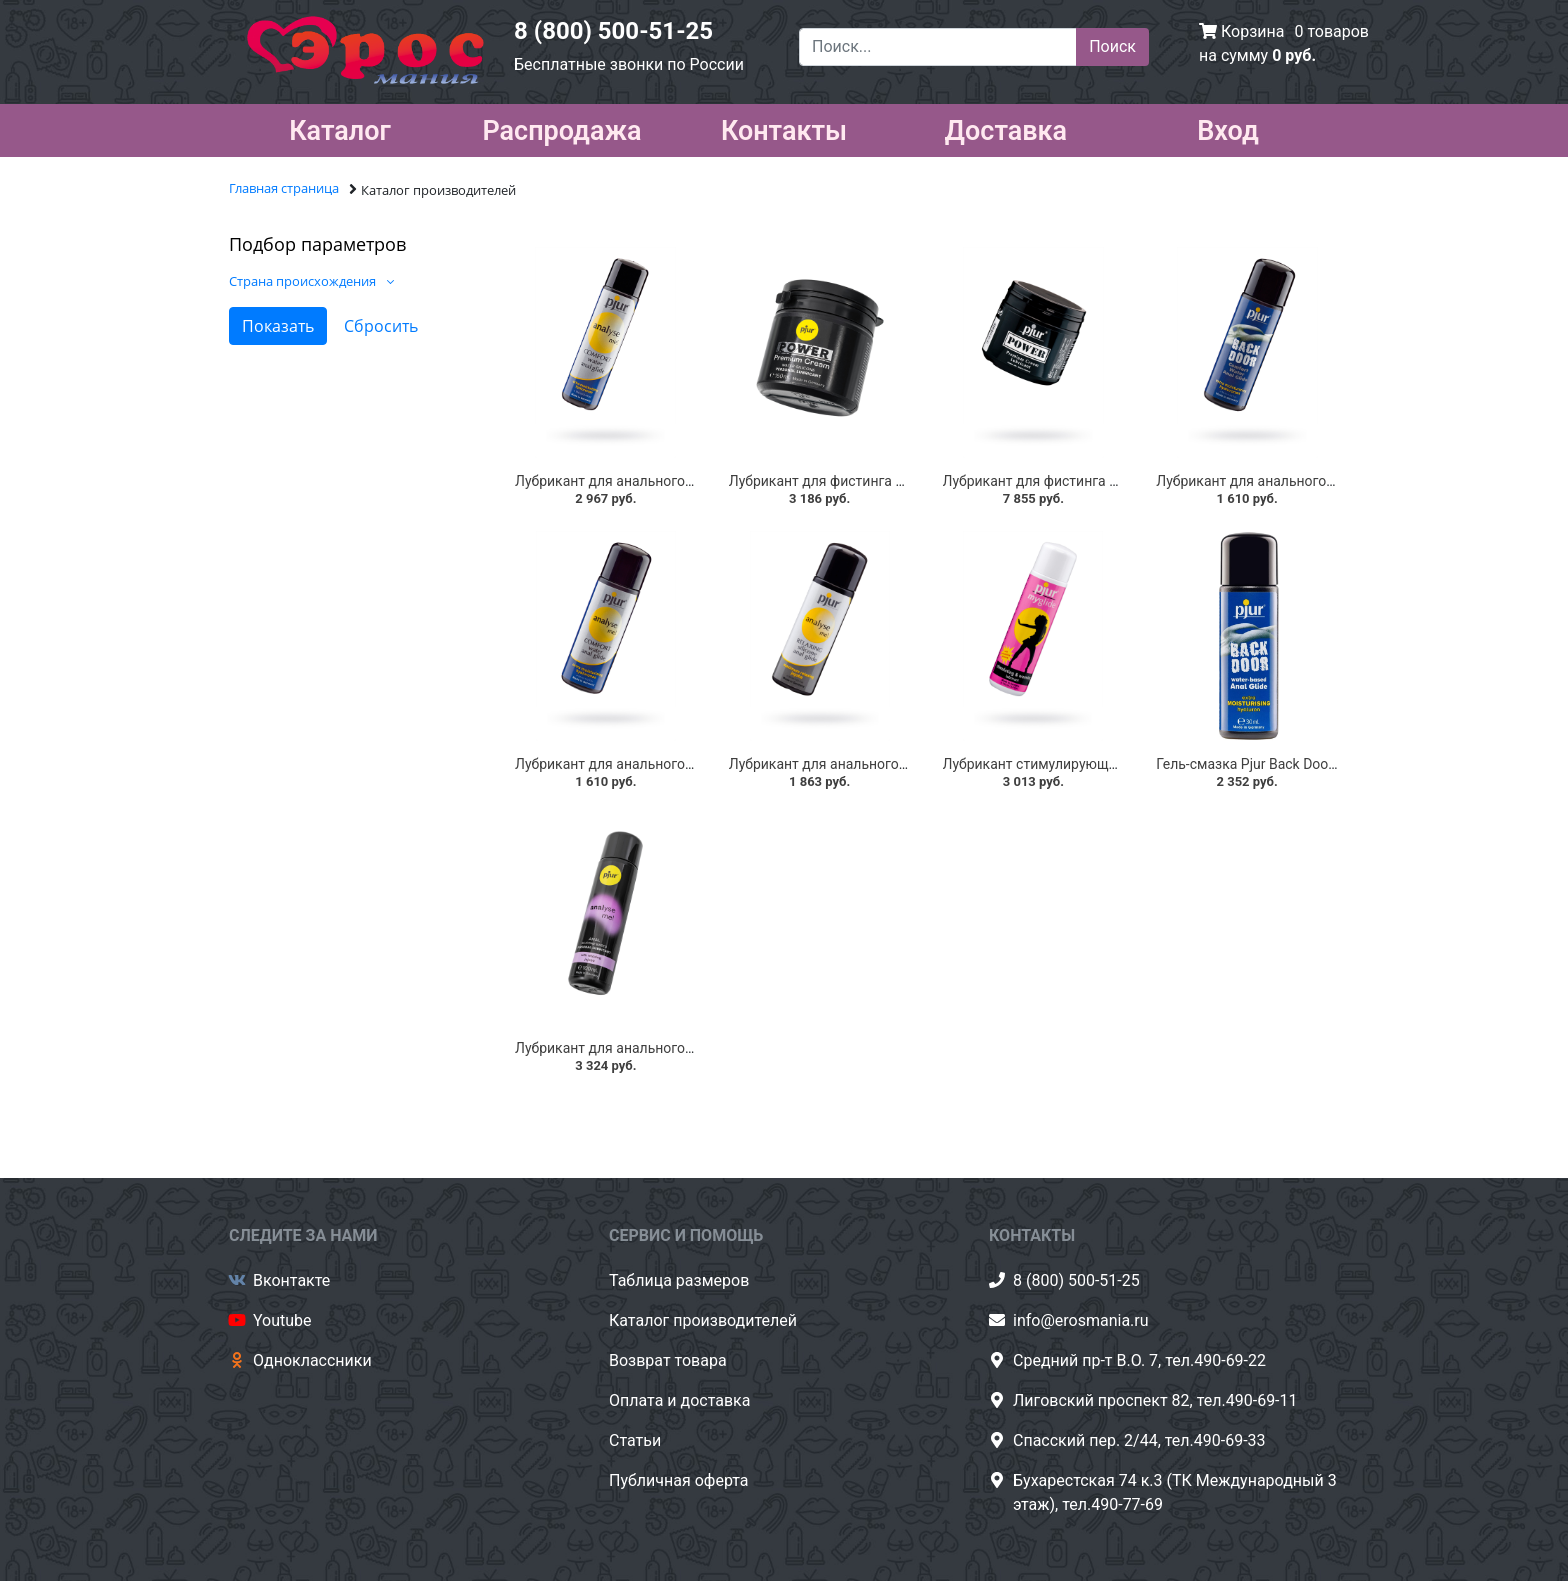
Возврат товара (668, 1360)
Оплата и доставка (679, 1400)
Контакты (784, 127)
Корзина (1252, 31)
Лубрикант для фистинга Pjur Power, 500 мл (1085, 481)
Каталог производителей (703, 1320)
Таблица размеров (679, 1280)
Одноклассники (312, 1360)
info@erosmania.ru (1081, 1320)
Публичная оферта (679, 1480)
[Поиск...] (938, 47)
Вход (1228, 127)
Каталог (340, 127)
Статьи (635, 1440)
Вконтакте (291, 1280)
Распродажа (561, 127)
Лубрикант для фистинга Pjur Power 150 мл (870, 481)
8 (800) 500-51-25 (613, 31)
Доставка (1006, 127)
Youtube (282, 1320)
